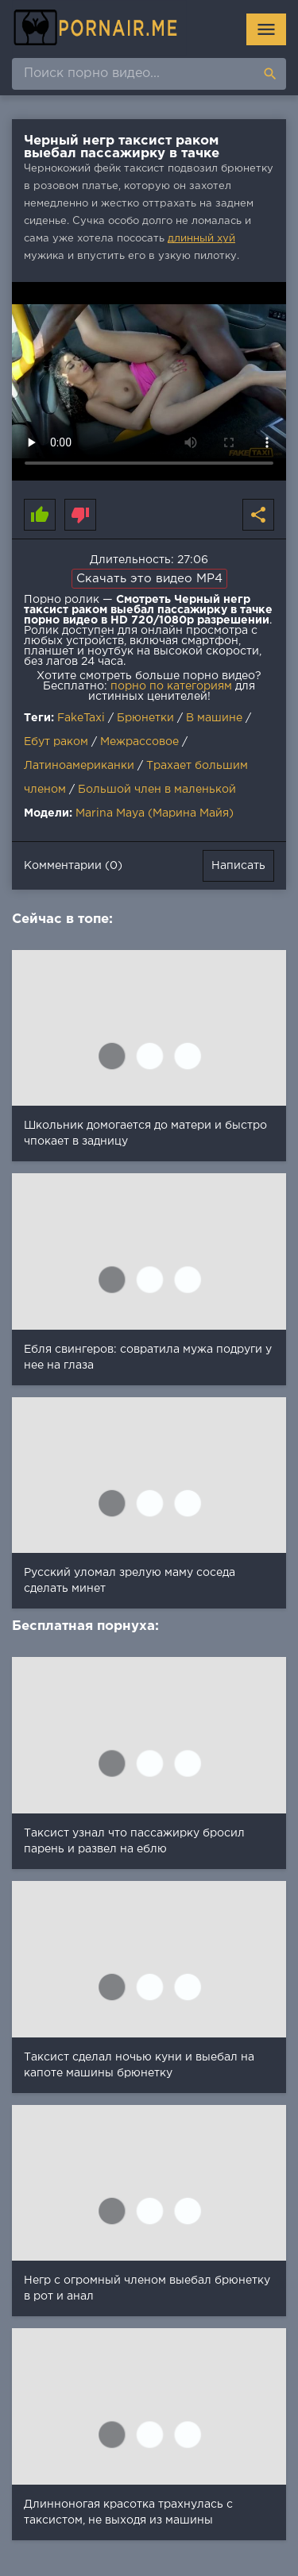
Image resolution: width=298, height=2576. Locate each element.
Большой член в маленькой (157, 789)
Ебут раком (56, 742)
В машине (214, 718)
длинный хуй (201, 238)
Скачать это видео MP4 (149, 579)
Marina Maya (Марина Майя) (154, 813)
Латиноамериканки (79, 765)
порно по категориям (171, 686)
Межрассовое (139, 742)
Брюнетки (145, 718)
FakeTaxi (81, 718)
